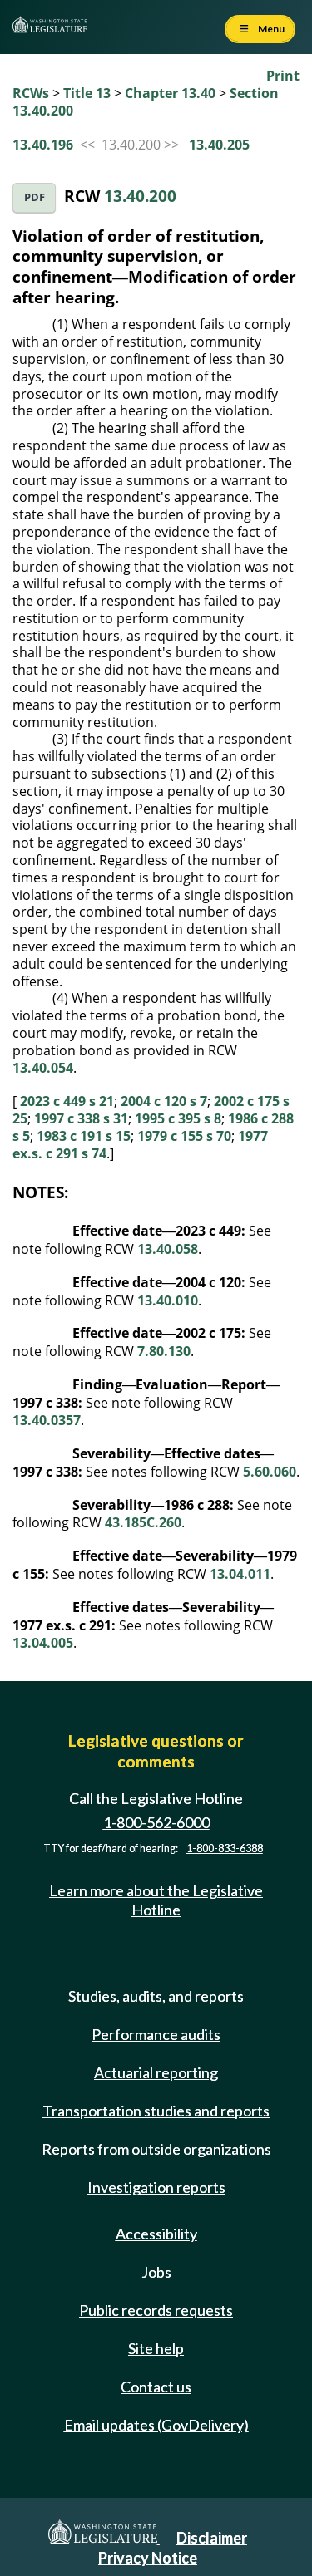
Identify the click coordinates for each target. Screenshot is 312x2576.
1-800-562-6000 (156, 1822)
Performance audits (156, 2034)
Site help (156, 2348)
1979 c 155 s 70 (184, 1136)
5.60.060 (269, 1472)
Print (283, 75)
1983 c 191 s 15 (84, 1136)
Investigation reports (156, 2187)
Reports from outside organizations (156, 2149)
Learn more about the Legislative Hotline (156, 1900)
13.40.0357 (46, 1420)
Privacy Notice (147, 2558)
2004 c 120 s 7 (164, 1101)
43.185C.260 (143, 1522)
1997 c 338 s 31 (81, 1118)
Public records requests (156, 2310)
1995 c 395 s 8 (178, 1118)
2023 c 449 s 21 (67, 1101)
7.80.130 (164, 1351)
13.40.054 (42, 1068)
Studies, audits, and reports (156, 1996)
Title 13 (87, 93)
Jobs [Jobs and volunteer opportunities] (156, 2272)
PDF (34, 197)
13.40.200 (140, 195)
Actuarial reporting (156, 2072)
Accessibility (156, 2234)
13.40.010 (167, 1300)
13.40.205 (219, 144)
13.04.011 (240, 1574)
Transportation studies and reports (156, 2111)
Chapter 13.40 (170, 93)
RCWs (30, 93)
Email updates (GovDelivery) (156, 2425)
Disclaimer (211, 2538)
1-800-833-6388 (224, 1848)
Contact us (156, 2386)
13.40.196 (42, 144)
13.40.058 (167, 1249)
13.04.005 (42, 1643)
